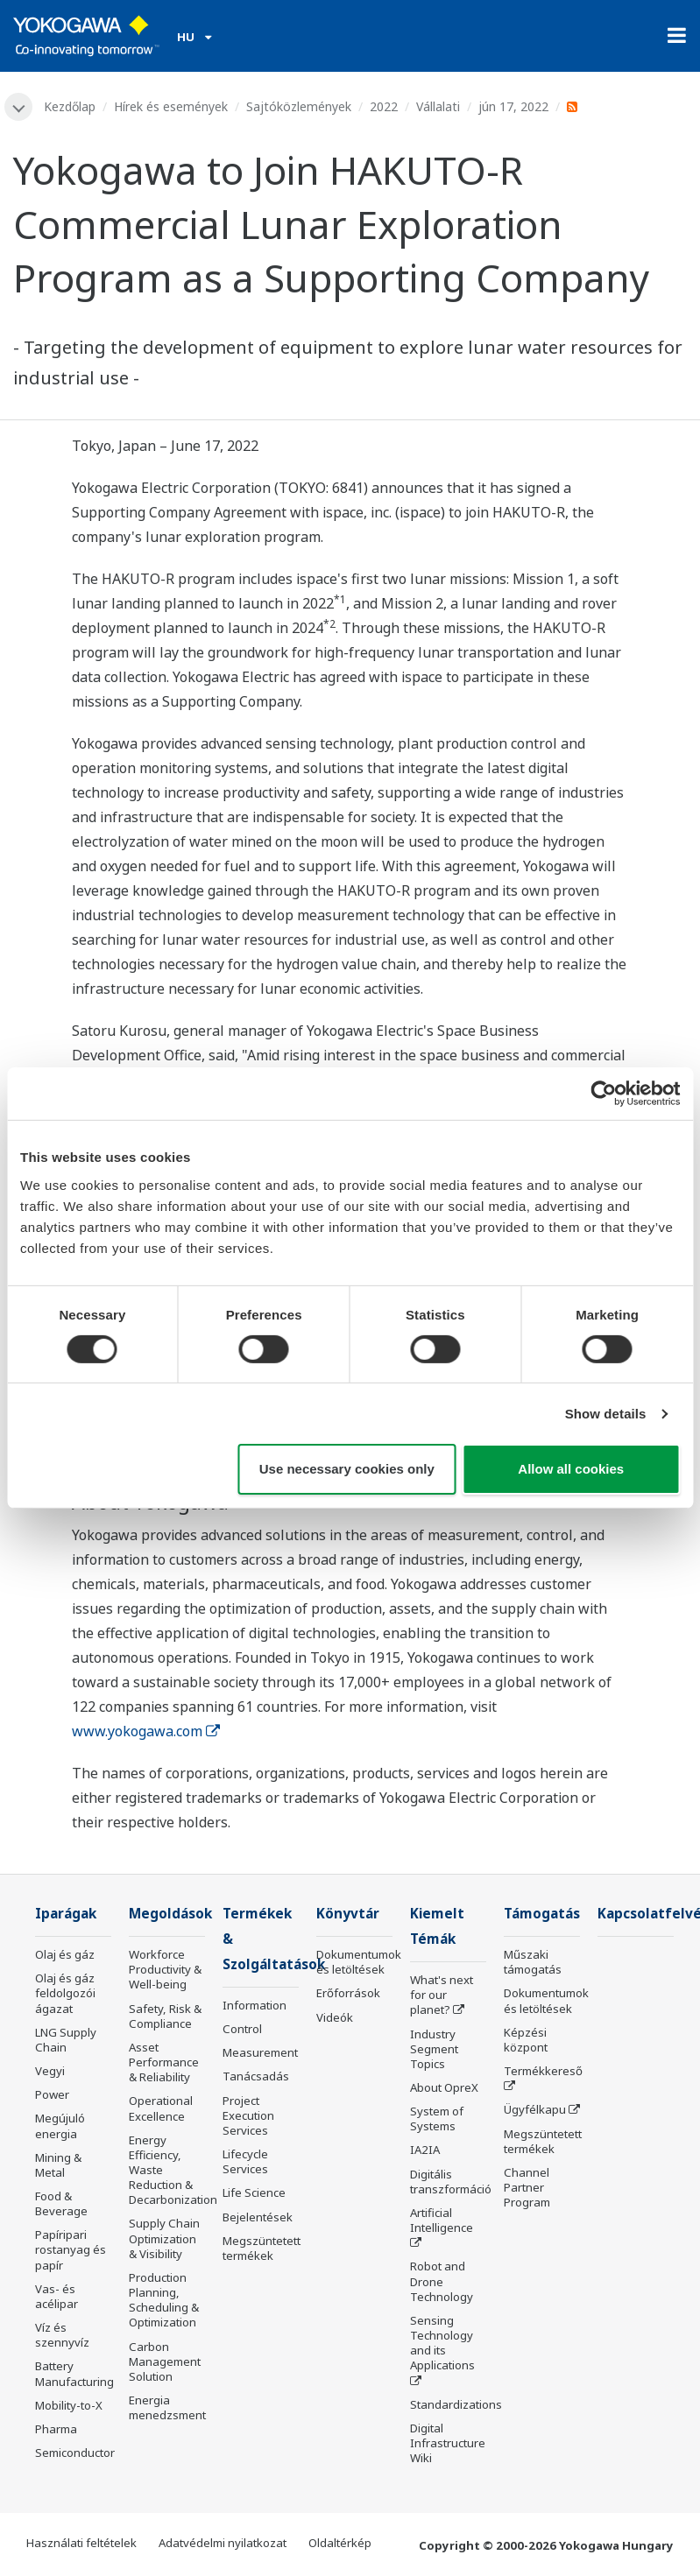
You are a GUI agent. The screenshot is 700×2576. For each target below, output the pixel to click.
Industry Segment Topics (434, 2049)
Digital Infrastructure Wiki (447, 2443)
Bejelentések (258, 2217)
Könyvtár (348, 1913)
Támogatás (543, 1913)
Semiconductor (75, 2452)
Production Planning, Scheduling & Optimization (164, 2300)
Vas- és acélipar (56, 2296)
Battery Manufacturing (74, 2373)
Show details (606, 1413)
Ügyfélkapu (535, 2109)
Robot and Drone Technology (441, 2281)
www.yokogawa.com (146, 1731)
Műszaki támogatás (533, 1961)
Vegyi (50, 2071)
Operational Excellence (161, 2108)
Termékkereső (543, 2071)
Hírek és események (171, 106)
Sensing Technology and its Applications (442, 2342)
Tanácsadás (256, 2077)
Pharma (56, 2429)
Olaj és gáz (65, 1954)
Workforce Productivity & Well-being (165, 1969)
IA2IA (425, 2150)
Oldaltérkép (339, 2543)
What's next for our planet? (441, 1994)
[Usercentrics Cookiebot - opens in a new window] (603, 1093)
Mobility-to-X (69, 2405)
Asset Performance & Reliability (164, 2062)
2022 (384, 106)
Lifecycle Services (245, 2161)
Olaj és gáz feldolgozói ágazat (65, 1993)
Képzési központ (526, 2039)
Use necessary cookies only (347, 1468)
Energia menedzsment (167, 2407)
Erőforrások (348, 1993)
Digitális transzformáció (450, 2181)
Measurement (260, 2052)
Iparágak (67, 1913)
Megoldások (171, 1913)
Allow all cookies (571, 1468)
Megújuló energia (60, 2125)
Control (242, 2029)
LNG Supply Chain (65, 2039)
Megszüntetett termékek (262, 2248)
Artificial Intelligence (441, 2220)
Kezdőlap (69, 106)
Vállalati (438, 106)
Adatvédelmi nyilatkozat (222, 2543)
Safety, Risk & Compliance (165, 2016)
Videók (334, 2017)
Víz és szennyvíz (62, 2334)
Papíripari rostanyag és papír (70, 2249)
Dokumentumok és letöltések (358, 1961)
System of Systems (436, 2118)
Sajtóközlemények (298, 106)
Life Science (254, 2192)
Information (254, 2005)
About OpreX (444, 2087)
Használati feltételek (81, 2543)
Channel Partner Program (527, 2187)
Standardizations (456, 2404)
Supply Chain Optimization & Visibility (164, 2239)
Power (52, 2094)
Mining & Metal (58, 2165)
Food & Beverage (61, 2203)
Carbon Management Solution (165, 2361)
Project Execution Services (248, 2115)
